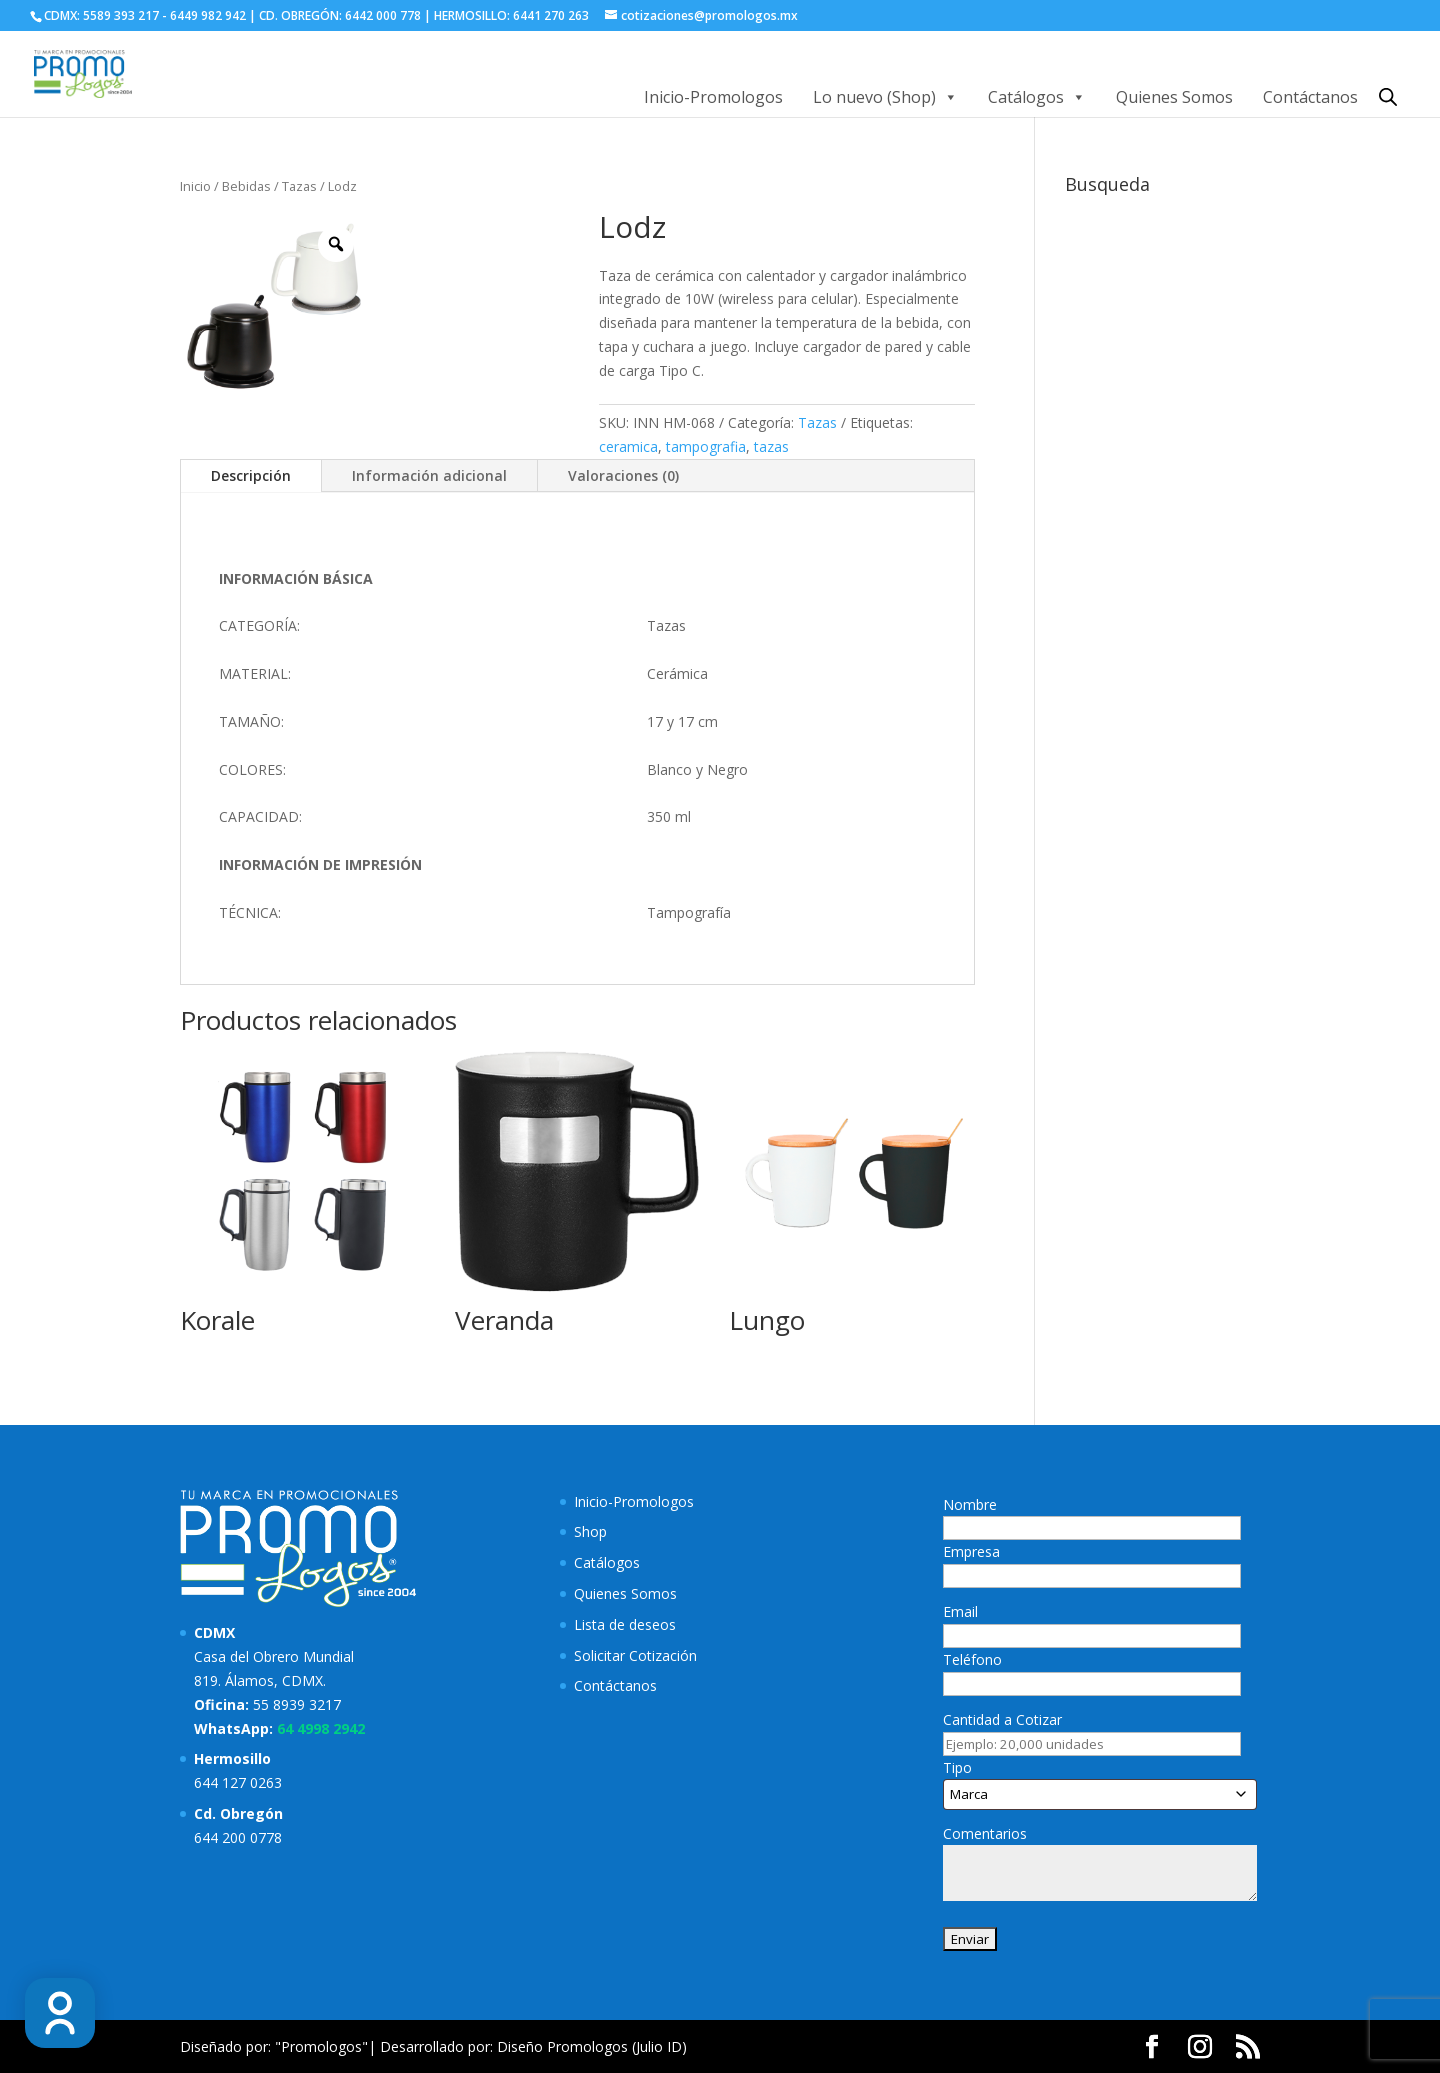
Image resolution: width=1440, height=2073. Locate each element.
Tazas (299, 186)
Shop (590, 1531)
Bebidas (246, 186)
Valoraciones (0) (623, 475)
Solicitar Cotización (635, 1655)
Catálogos (1037, 97)
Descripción (251, 475)
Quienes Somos (1174, 97)
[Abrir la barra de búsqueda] (1388, 96)
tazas (771, 446)
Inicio (195, 186)
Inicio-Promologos (713, 97)
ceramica (628, 446)
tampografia (706, 446)
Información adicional (429, 475)
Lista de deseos (625, 1624)
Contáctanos (1310, 97)
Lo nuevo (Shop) (885, 97)
